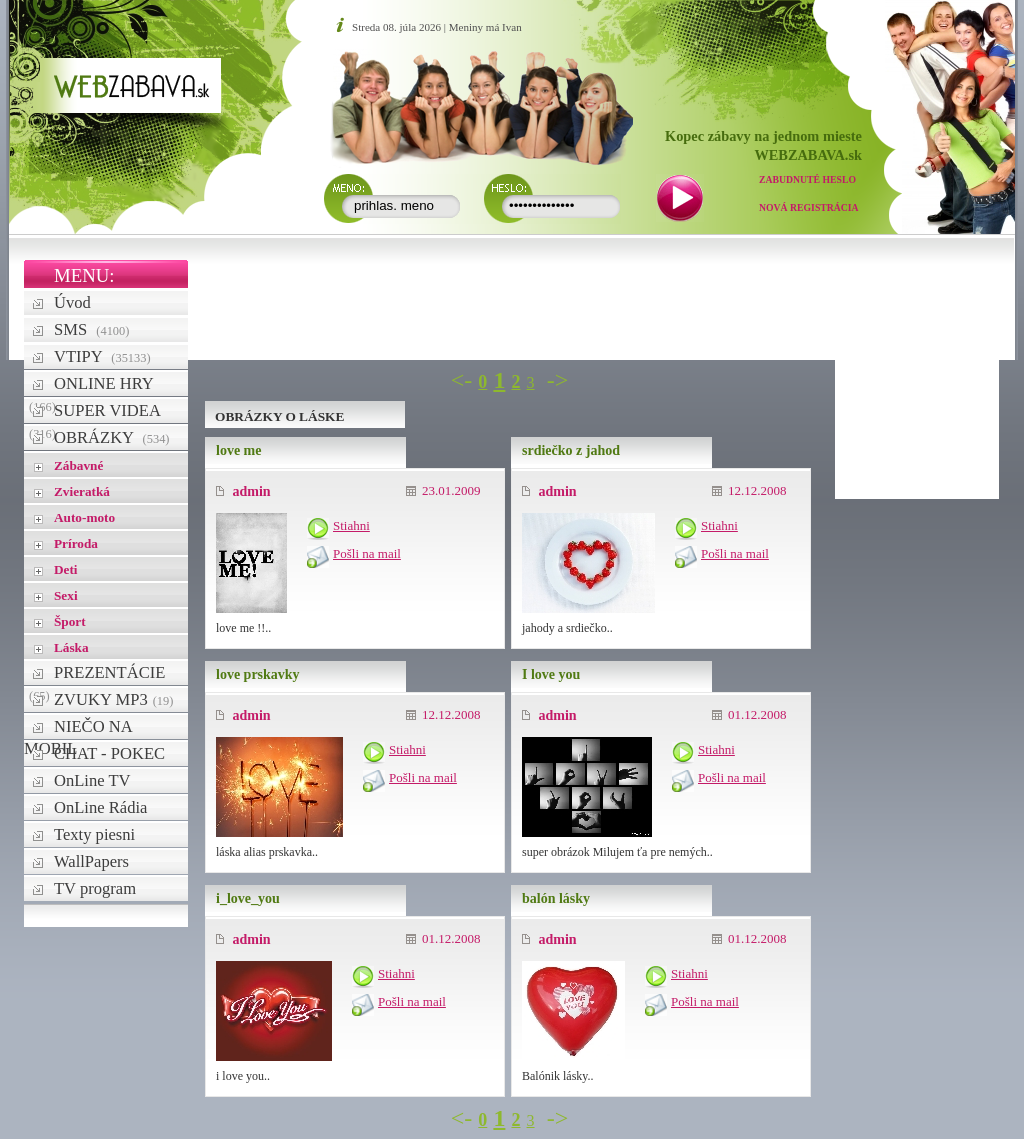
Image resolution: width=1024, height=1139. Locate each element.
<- (462, 380)
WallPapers (91, 861)
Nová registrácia (809, 207)
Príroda (76, 543)
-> (558, 380)
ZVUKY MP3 (113, 699)
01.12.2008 (749, 714)
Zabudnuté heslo (807, 179)
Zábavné (78, 465)
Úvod (72, 302)
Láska (71, 647)
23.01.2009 (443, 490)
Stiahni (351, 525)
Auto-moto (84, 517)
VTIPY (102, 356)
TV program (95, 888)
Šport (70, 621)
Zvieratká (82, 491)
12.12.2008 (749, 490)
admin (243, 491)
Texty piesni (94, 834)
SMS (91, 329)
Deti (66, 569)
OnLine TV (92, 780)
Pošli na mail (367, 553)
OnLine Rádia (100, 807)
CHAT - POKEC (109, 753)
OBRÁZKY (112, 437)
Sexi (66, 595)
